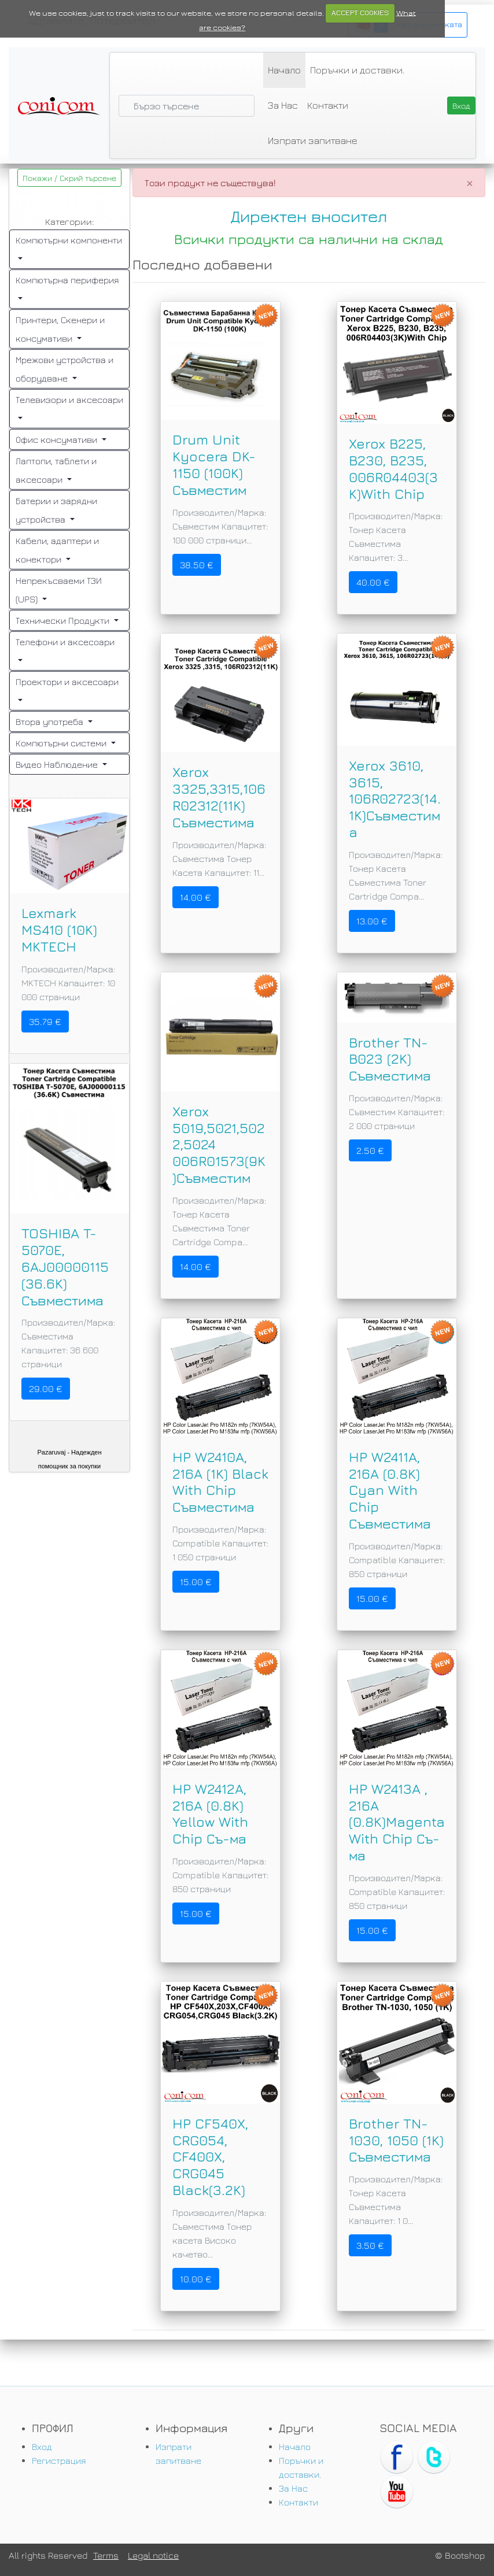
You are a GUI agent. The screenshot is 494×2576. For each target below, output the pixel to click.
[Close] (470, 183)
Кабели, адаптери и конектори (57, 549)
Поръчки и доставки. (357, 70)
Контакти (327, 105)
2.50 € (370, 1150)
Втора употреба (51, 721)
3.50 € (370, 2245)
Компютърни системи (62, 743)
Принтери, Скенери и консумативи (60, 328)
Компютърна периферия (67, 280)
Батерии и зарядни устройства (56, 509)
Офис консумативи (57, 439)
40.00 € (373, 582)
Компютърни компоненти (69, 240)
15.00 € (196, 1581)
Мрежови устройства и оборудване (64, 368)
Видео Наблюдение (58, 764)
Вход (42, 2446)
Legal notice (153, 2555)
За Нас (283, 105)
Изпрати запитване (312, 140)
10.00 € (196, 2279)
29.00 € (45, 1388)
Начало (284, 70)
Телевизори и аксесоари (69, 399)
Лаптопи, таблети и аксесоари (56, 470)
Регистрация (59, 2460)
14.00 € (195, 897)
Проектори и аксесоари (67, 681)
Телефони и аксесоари (65, 641)
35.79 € (45, 1021)
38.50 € (196, 565)
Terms (106, 2555)
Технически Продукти (64, 620)
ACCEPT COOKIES (360, 13)
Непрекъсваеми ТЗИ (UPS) (59, 589)
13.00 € (372, 921)
